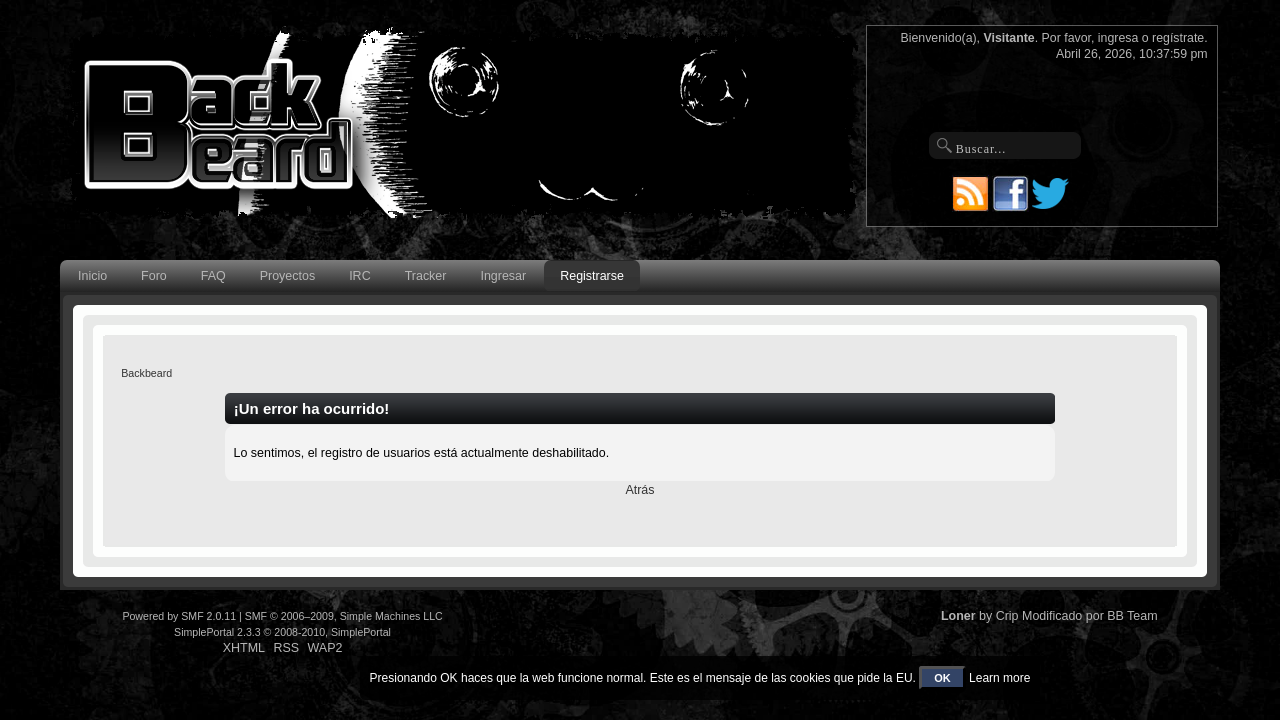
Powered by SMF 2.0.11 (179, 616)
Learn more (999, 678)
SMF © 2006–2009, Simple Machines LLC (344, 616)
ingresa (1118, 38)
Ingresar (503, 276)
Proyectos (287, 276)
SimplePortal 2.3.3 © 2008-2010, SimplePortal (282, 632)
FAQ (213, 276)
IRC (359, 276)
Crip (1007, 616)
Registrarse (592, 276)
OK (942, 678)
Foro (154, 276)
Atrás (639, 490)
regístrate (1178, 38)
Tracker (426, 276)
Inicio (92, 276)
